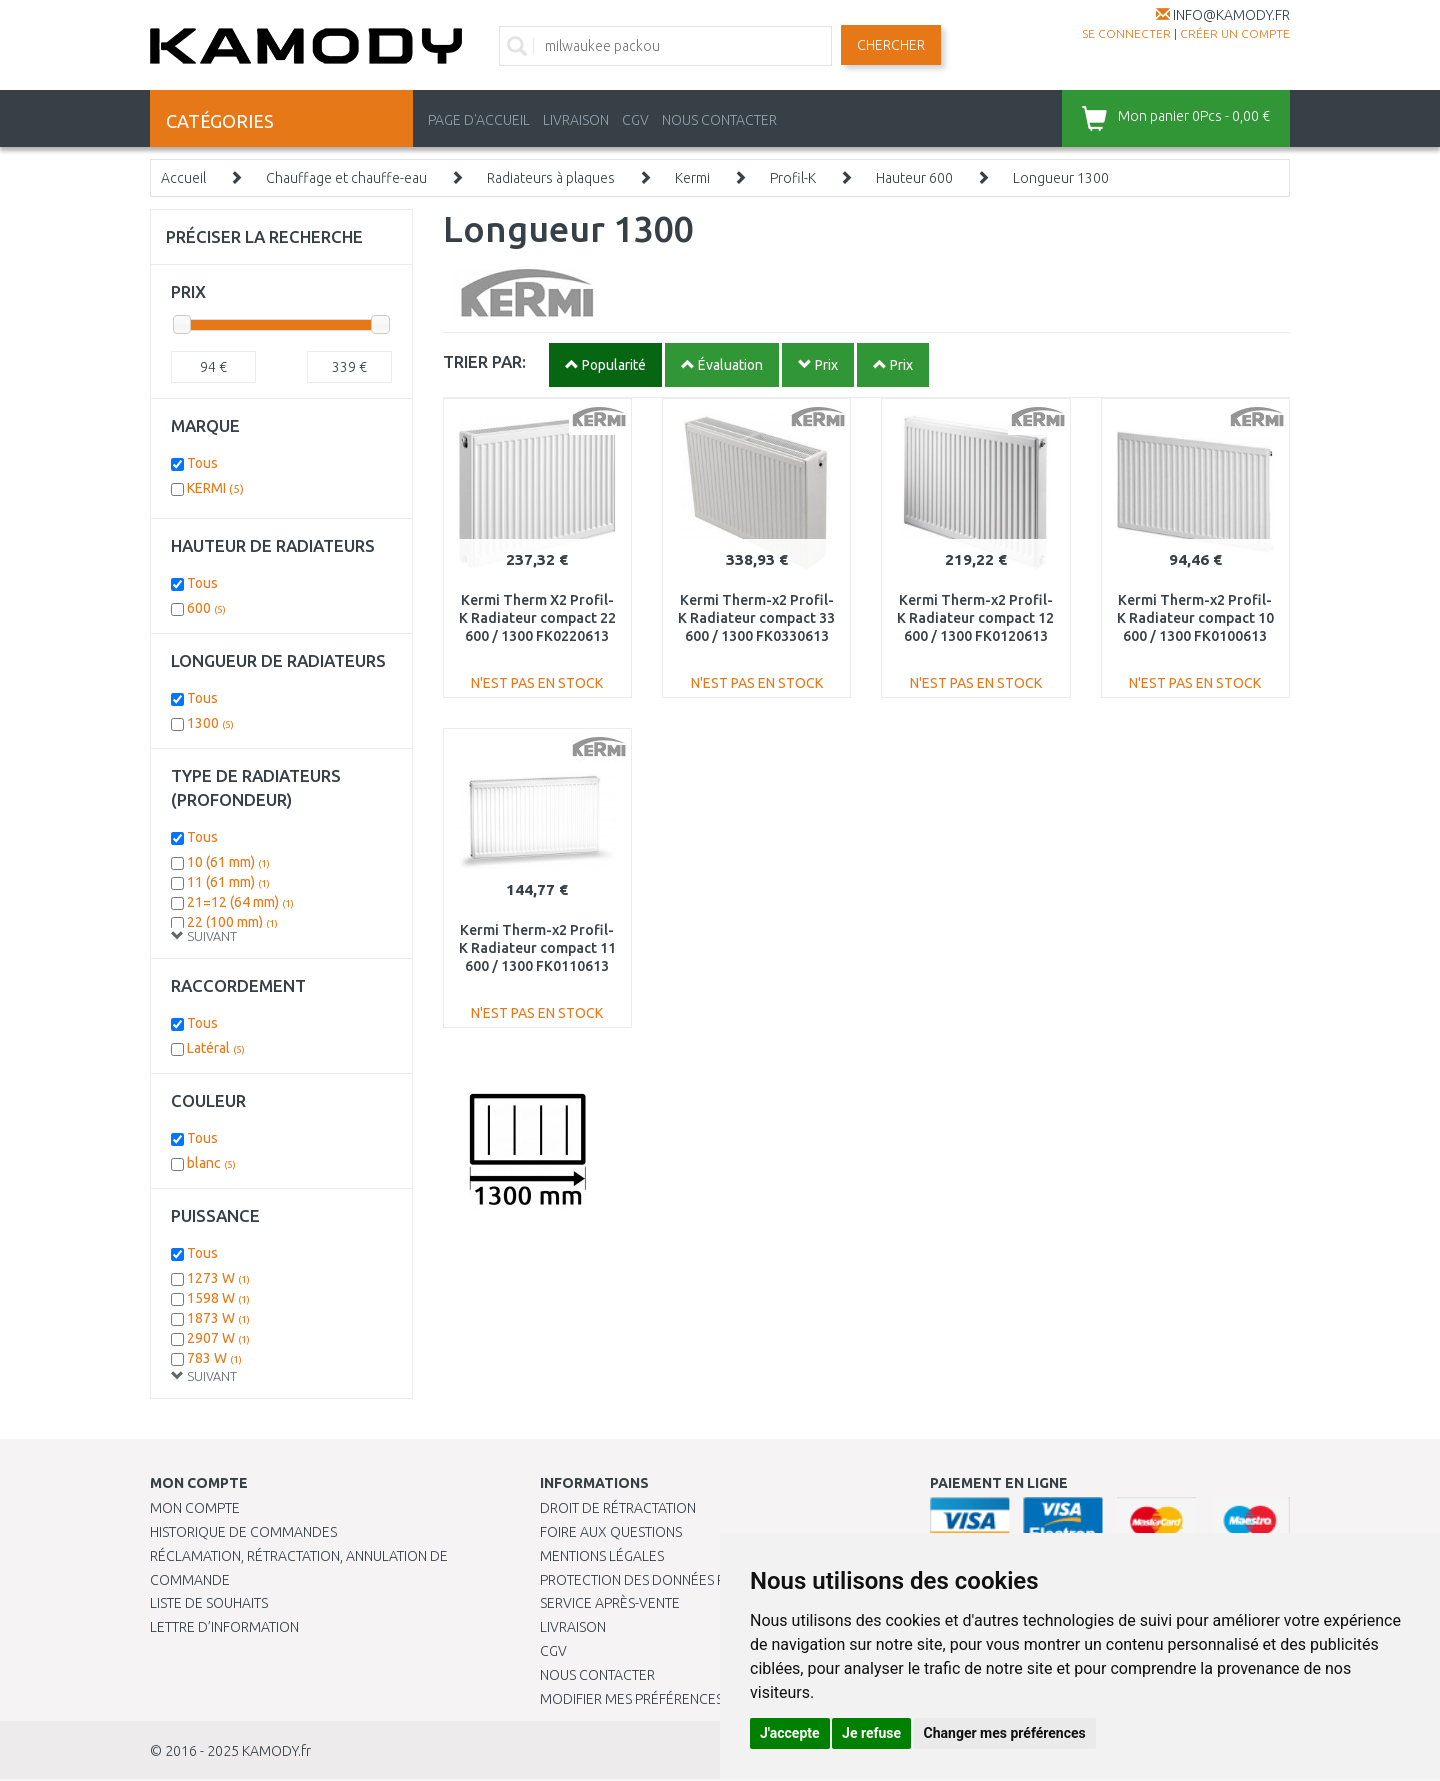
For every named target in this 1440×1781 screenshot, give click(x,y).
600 (206, 608)
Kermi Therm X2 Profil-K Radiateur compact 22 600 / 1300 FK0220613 (537, 618)
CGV (635, 120)
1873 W (218, 1318)
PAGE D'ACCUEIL (479, 120)
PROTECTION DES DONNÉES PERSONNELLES (677, 1580)
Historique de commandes (243, 1532)
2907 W (218, 1338)
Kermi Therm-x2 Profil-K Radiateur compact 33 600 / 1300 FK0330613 (756, 618)
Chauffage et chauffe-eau (346, 178)
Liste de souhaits (209, 1603)
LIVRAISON (576, 120)
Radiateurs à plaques (551, 178)
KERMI (215, 488)
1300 (210, 723)
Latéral (216, 1048)
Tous (202, 463)
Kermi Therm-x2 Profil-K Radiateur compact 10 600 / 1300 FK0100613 (1195, 618)
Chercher (891, 45)
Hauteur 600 (914, 178)
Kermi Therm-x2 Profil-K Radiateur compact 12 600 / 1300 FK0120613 (975, 618)
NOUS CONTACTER (719, 120)
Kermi (692, 178)
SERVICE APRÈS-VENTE (610, 1603)
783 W (214, 1358)
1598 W (218, 1298)
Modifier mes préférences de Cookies (672, 1699)
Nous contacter (597, 1675)
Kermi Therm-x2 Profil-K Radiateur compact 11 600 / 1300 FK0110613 (537, 948)
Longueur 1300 (1061, 178)
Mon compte (195, 1508)
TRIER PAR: (484, 361)
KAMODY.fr (276, 1751)
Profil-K (793, 178)
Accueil (183, 178)
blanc (211, 1163)
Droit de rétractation (618, 1508)
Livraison (573, 1627)
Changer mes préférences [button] (1005, 1733)
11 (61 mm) (228, 882)
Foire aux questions (611, 1532)
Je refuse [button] (871, 1733)
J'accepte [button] (790, 1733)
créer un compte (1235, 33)
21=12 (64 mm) (240, 902)
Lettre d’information (224, 1627)
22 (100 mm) (232, 922)
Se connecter (1126, 33)
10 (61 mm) (228, 862)
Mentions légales (602, 1556)
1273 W (218, 1278)
